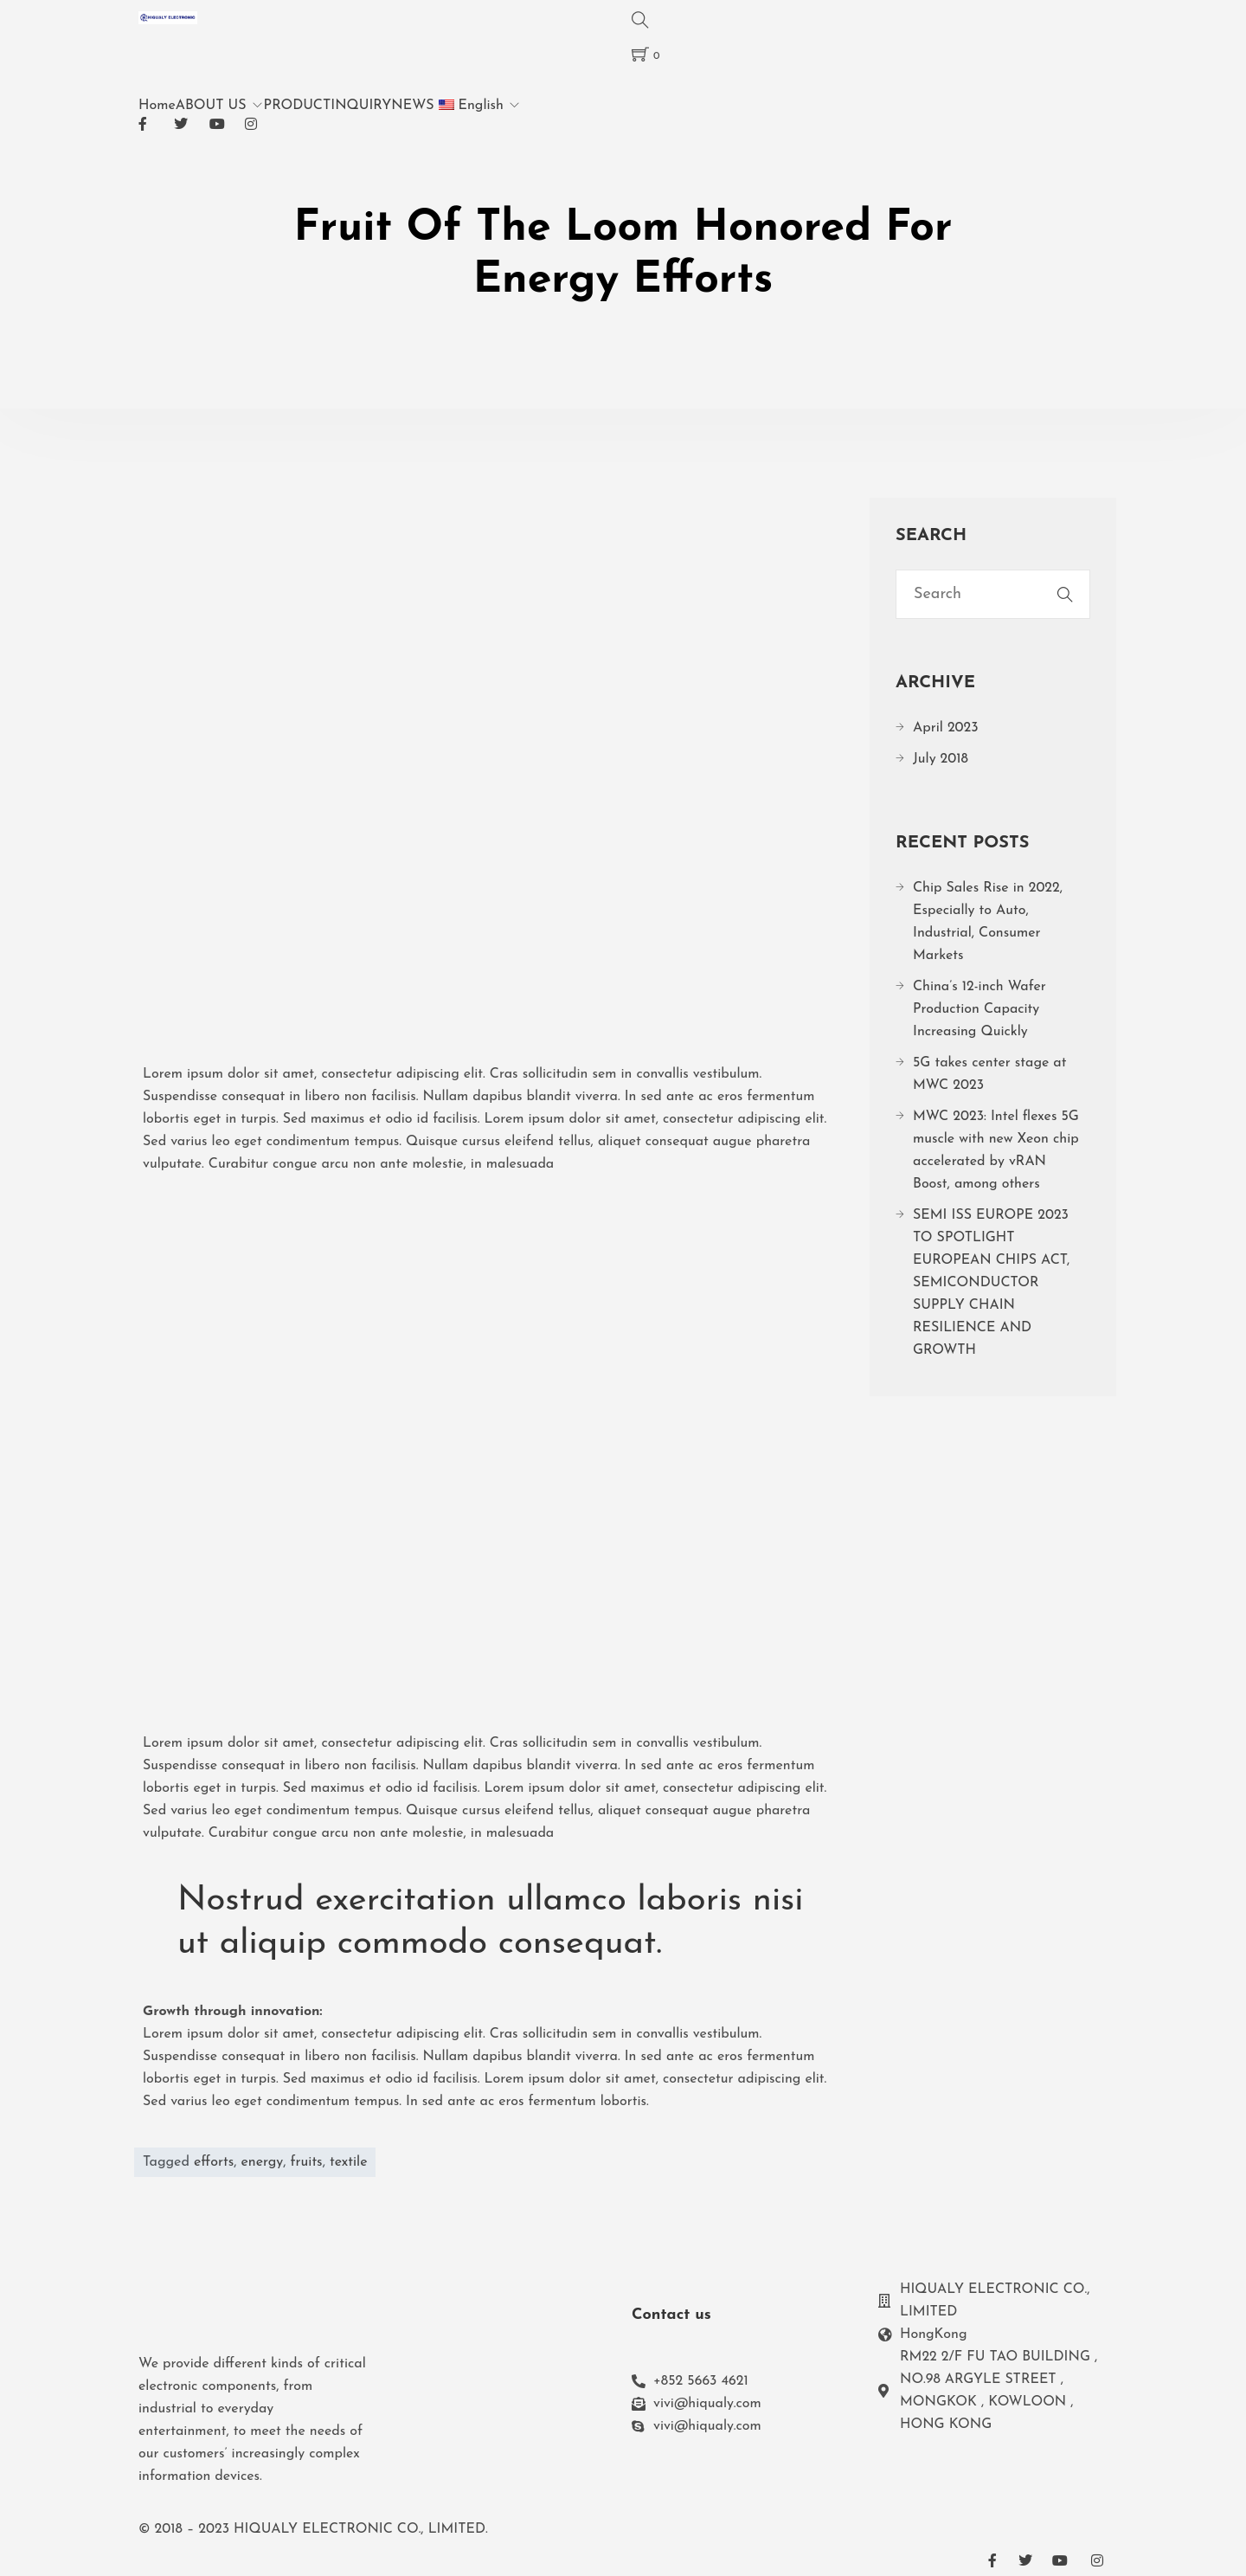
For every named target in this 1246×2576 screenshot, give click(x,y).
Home (157, 106)
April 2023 (946, 728)
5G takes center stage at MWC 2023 (989, 1074)
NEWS (412, 106)
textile (349, 2162)
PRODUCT (297, 106)
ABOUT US (211, 106)
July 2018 (940, 759)
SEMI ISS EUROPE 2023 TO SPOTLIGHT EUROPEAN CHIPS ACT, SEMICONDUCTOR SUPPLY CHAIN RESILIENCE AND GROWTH (991, 1282)
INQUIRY (361, 106)
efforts (214, 2162)
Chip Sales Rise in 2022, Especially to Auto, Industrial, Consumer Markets (988, 922)
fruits (307, 2162)
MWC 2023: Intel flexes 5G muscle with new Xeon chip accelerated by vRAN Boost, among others (996, 1150)
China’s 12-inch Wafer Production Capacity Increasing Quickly (979, 1009)
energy (262, 2162)
